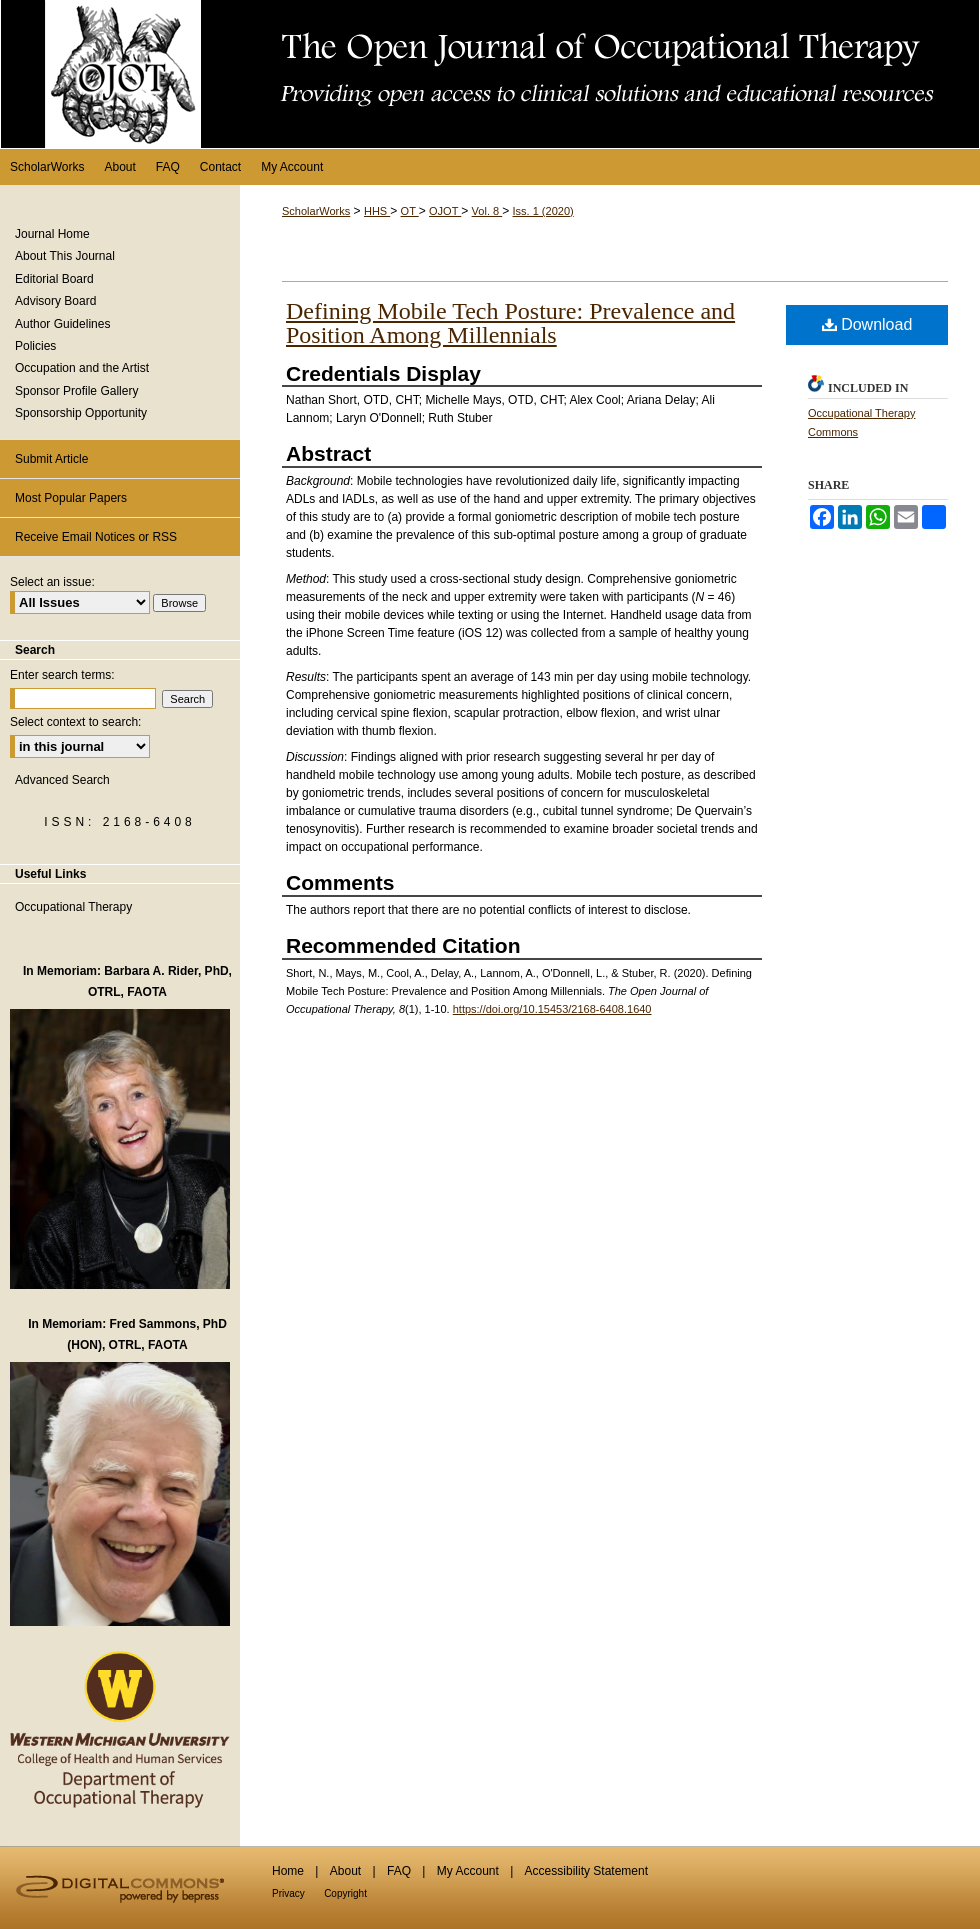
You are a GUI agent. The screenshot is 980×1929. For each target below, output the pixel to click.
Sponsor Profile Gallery (76, 391)
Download (867, 324)
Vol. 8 (487, 211)
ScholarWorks (316, 211)
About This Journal (65, 256)
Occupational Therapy (73, 907)
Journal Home (52, 234)
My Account (468, 1871)
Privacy (288, 1893)
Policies (35, 346)
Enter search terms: (62, 675)
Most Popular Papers (71, 498)
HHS (377, 211)
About (345, 1871)
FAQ (399, 1871)
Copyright (345, 1893)
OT (410, 211)
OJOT (445, 211)
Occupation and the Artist (82, 368)
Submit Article (51, 459)
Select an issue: (52, 582)
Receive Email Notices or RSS (96, 537)
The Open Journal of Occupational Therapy (490, 74)
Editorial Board (54, 279)
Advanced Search (62, 780)
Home (288, 1871)
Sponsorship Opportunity (81, 413)
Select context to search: (75, 722)
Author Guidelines (62, 324)
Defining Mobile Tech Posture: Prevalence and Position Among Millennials (510, 323)
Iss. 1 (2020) (543, 211)
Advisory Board (55, 301)
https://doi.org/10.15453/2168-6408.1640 (552, 1009)
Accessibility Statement (586, 1871)
